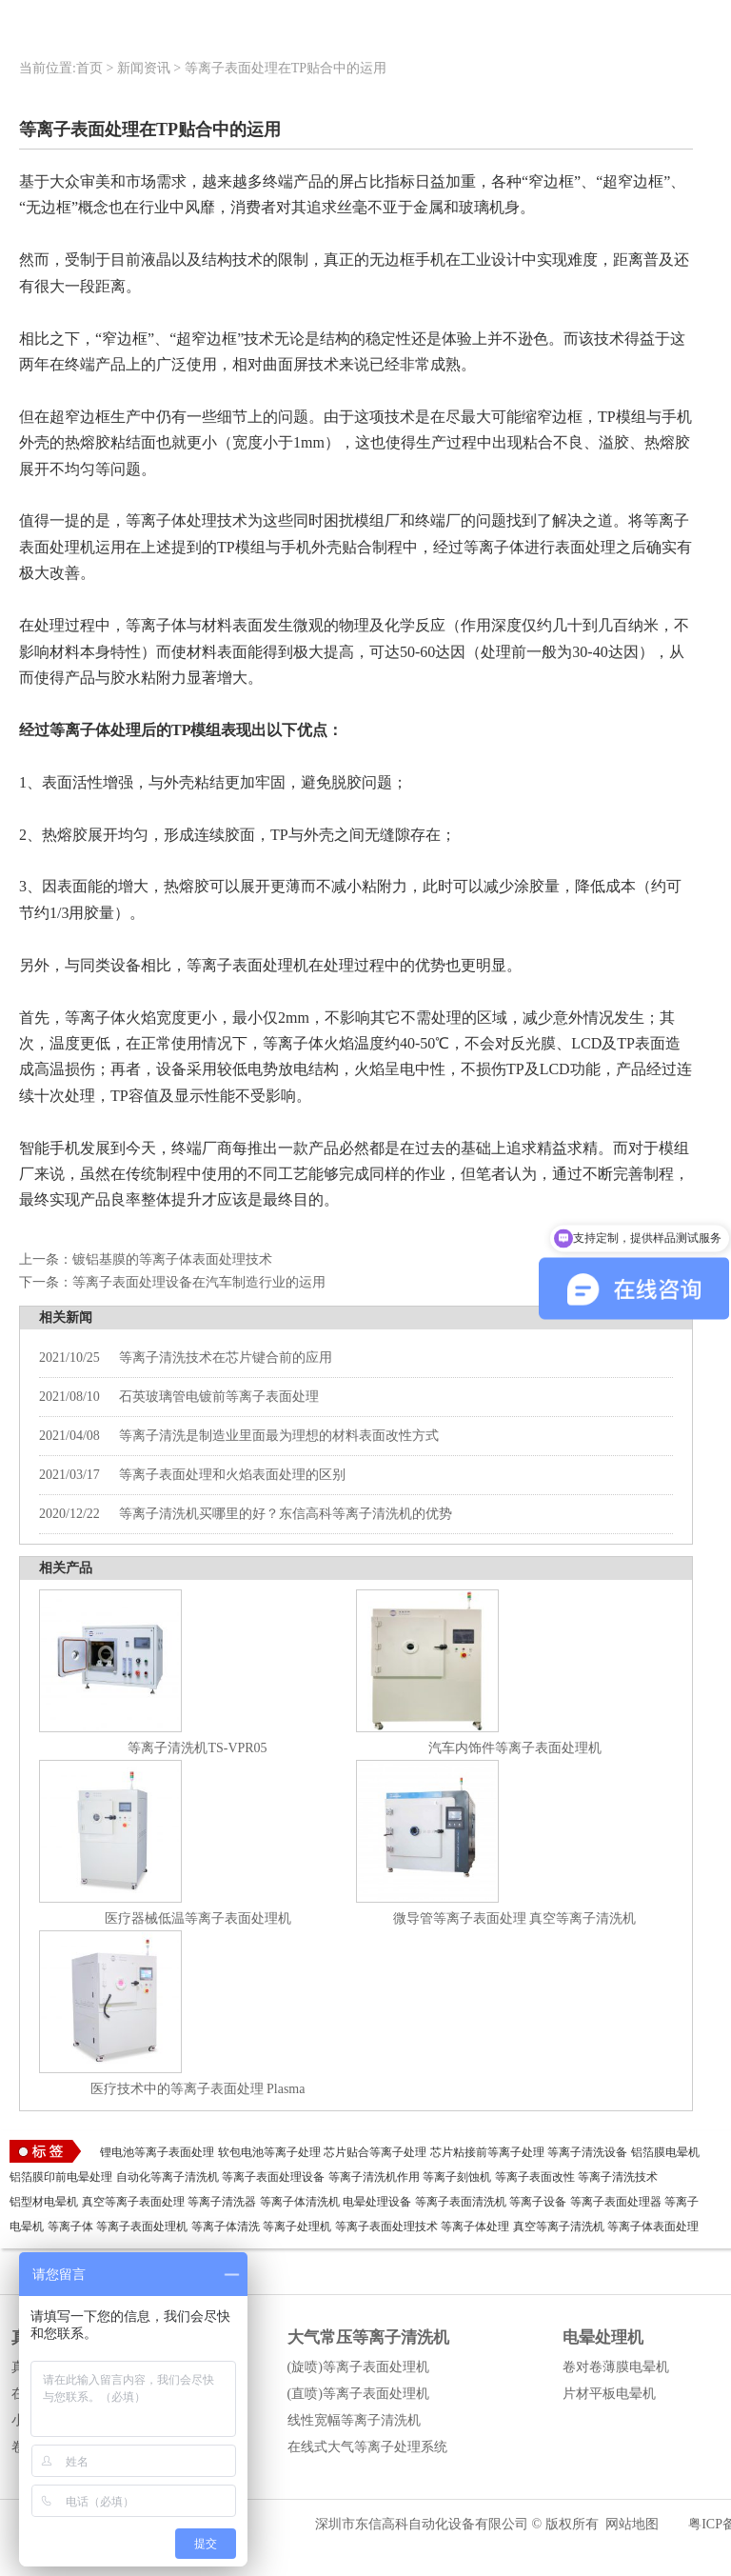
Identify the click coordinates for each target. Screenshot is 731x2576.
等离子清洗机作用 (374, 2177)
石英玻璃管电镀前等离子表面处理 (179, 1396)
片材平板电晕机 (609, 2393)
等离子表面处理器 (616, 2201)
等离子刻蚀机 (457, 2177)
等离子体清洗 (225, 2226)
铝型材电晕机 (44, 2201)
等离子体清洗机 (300, 2201)
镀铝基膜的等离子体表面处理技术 (172, 1259)
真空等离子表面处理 (133, 2201)
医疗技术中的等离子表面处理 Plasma (198, 2089)
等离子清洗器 (222, 2201)
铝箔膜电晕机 (665, 2152)
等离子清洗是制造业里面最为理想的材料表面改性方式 (239, 1435)
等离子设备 (537, 2201)
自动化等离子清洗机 (167, 2177)
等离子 (681, 2201)
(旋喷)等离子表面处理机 (358, 2367)
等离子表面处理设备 (273, 2177)
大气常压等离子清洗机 (368, 2337)
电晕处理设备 (377, 2201)
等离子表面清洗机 (460, 2201)
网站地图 (632, 2524)
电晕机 (27, 2226)
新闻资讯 (143, 68)
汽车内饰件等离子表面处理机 (515, 1748)
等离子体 (70, 2226)
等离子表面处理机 (142, 2226)
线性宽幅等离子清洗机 (354, 2420)
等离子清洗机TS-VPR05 (197, 1748)
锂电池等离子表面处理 (157, 2152)
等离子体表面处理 (653, 2226)
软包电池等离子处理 (269, 2152)
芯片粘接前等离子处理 (487, 2152)
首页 (89, 68)
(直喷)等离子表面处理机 (358, 2393)
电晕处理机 (603, 2337)
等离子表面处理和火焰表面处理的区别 (192, 1475)
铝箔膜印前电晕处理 (61, 2177)
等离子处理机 (297, 2226)
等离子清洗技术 (618, 2177)
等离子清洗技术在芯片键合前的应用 (185, 1357)
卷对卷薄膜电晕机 (616, 2367)
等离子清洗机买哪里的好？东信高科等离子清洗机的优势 (245, 1514)
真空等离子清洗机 (558, 2226)
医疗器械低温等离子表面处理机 (198, 1918)
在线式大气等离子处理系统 (367, 2447)
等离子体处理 (475, 2226)
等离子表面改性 (535, 2177)
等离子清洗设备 (587, 2152)
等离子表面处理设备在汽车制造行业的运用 (199, 1282)
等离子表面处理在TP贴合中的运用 (285, 68)
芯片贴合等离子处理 (375, 2152)
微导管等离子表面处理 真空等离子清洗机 (515, 1918)
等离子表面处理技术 (386, 2226)
